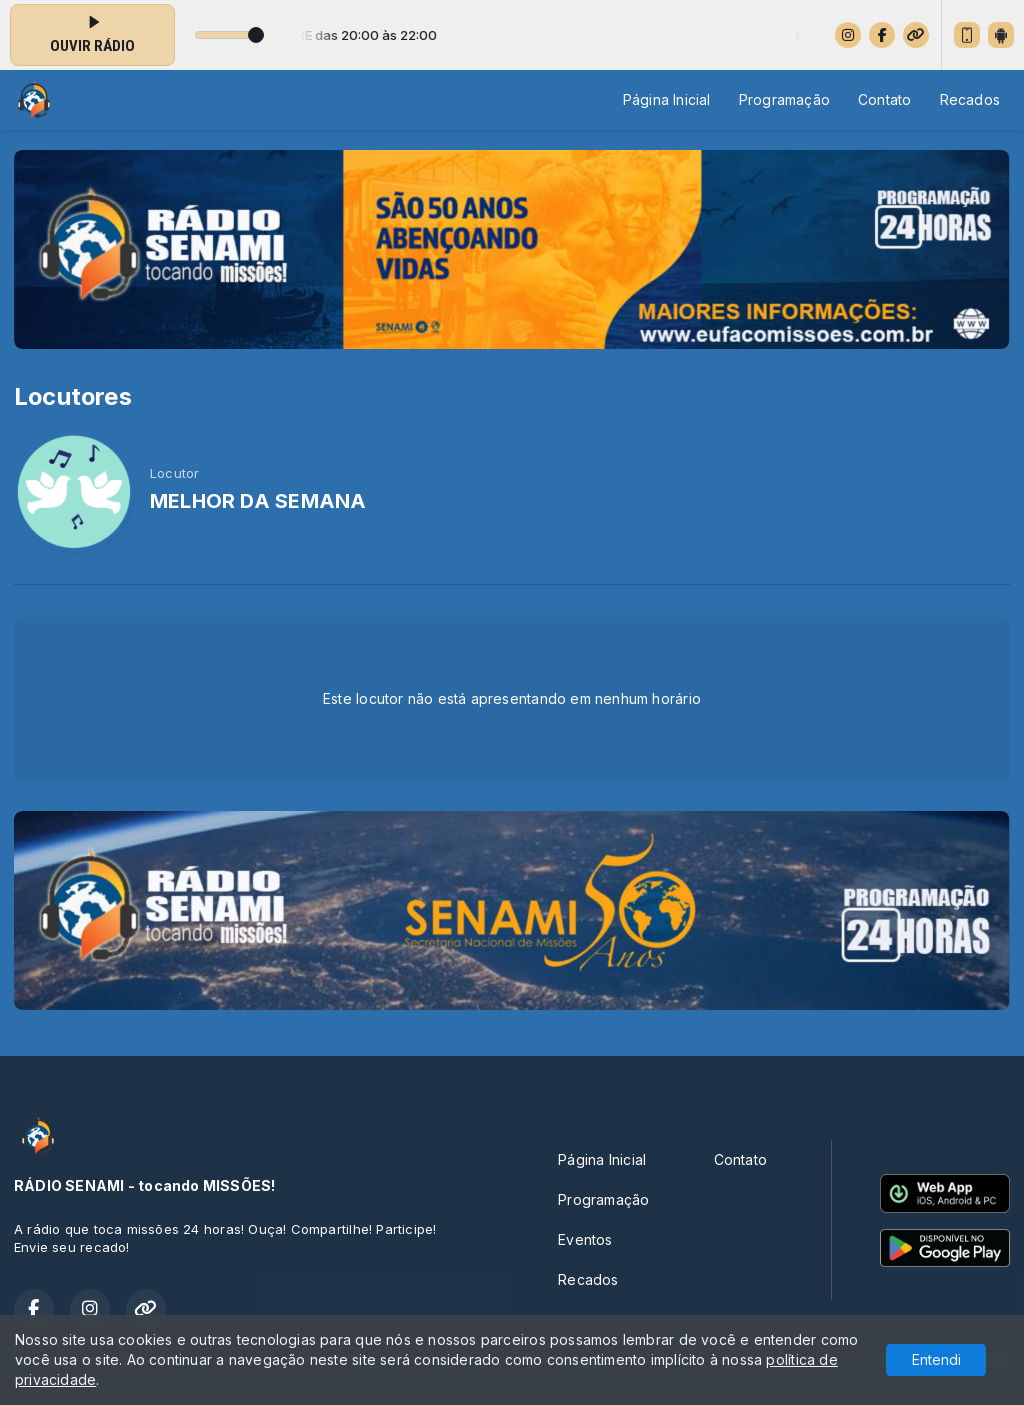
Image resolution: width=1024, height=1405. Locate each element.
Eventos (585, 1239)
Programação (784, 99)
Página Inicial (667, 99)
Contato (884, 99)
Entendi (936, 1359)
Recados (970, 99)
